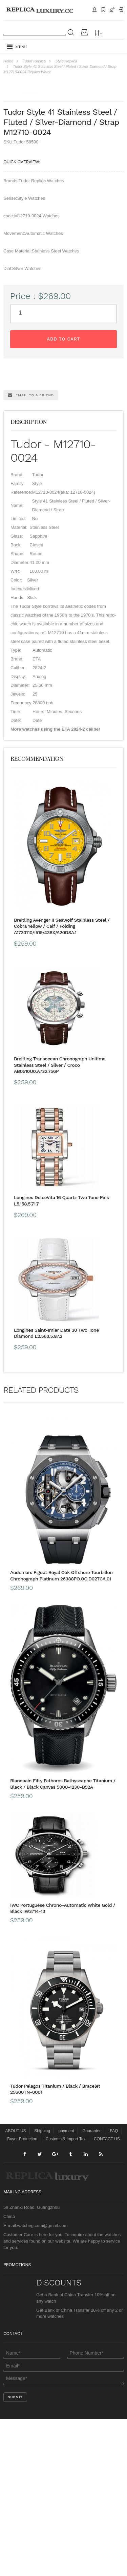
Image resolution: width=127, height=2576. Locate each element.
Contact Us (94, 9)
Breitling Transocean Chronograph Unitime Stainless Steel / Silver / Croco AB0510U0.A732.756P (59, 1222)
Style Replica (66, 61)
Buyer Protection (22, 2296)
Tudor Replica (34, 61)
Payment (121, 9)
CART (112, 9)
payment (66, 2288)
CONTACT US (107, 2296)
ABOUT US (15, 2288)
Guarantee (92, 2288)
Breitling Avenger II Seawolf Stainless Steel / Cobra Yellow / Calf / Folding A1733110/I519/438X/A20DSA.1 (61, 1083)
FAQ (114, 2288)
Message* (63, 2535)
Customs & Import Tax (65, 2296)
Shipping (103, 9)
